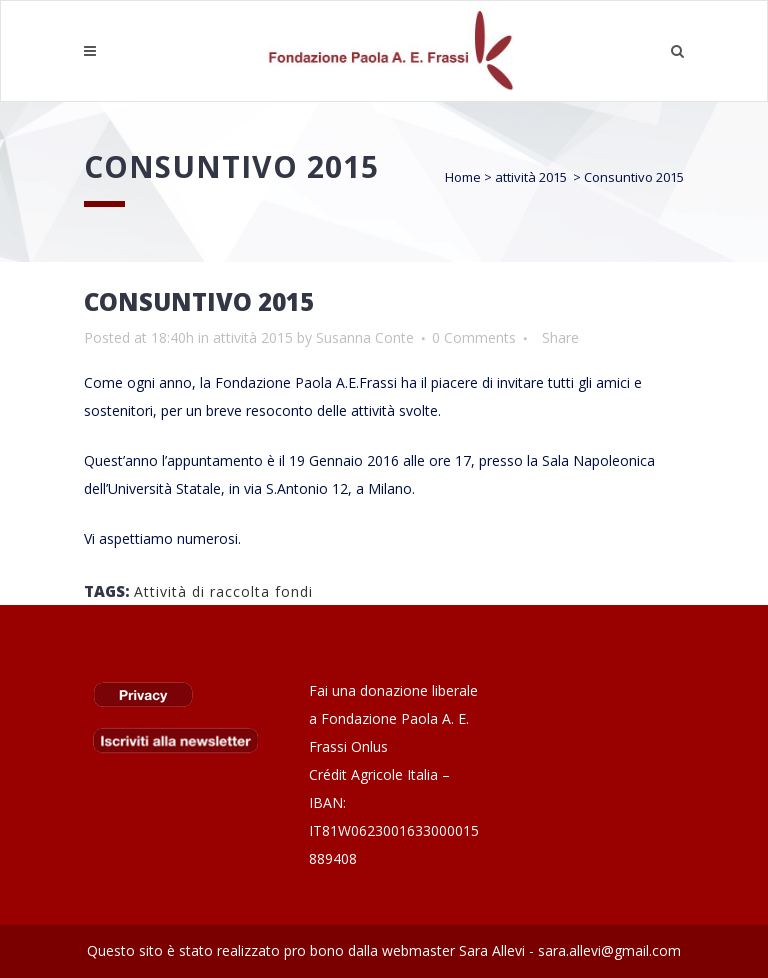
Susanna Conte (365, 337)
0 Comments (474, 337)
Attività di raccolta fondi (223, 591)
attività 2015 (531, 177)
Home (463, 177)
